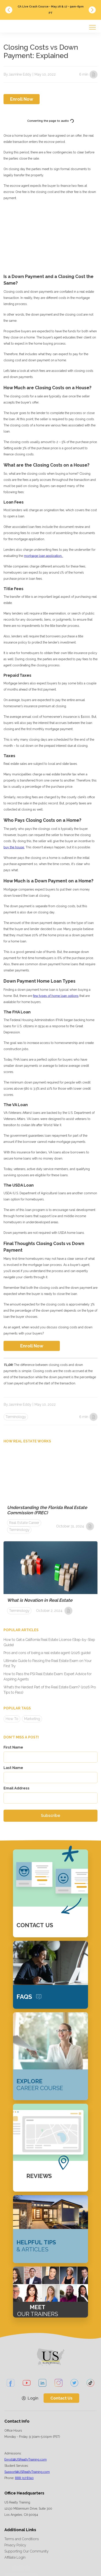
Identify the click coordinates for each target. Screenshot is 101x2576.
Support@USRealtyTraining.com (27, 2472)
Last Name (13, 1768)
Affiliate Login (15, 2557)
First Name (13, 1747)
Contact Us (61, 2398)
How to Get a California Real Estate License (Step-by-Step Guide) (49, 1642)
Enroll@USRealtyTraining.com (25, 2459)
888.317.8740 (24, 2478)
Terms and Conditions (21, 2539)
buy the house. (14, 847)
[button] (8, 9)
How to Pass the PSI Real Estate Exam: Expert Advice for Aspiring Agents (48, 1676)
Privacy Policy (15, 2545)
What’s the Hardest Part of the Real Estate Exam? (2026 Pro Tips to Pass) (50, 1689)
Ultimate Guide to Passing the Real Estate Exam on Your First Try (48, 1663)
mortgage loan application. (43, 556)
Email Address (16, 1788)
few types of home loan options (56, 996)
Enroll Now (21, 99)
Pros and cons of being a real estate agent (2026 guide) (47, 1653)
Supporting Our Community (26, 2551)
